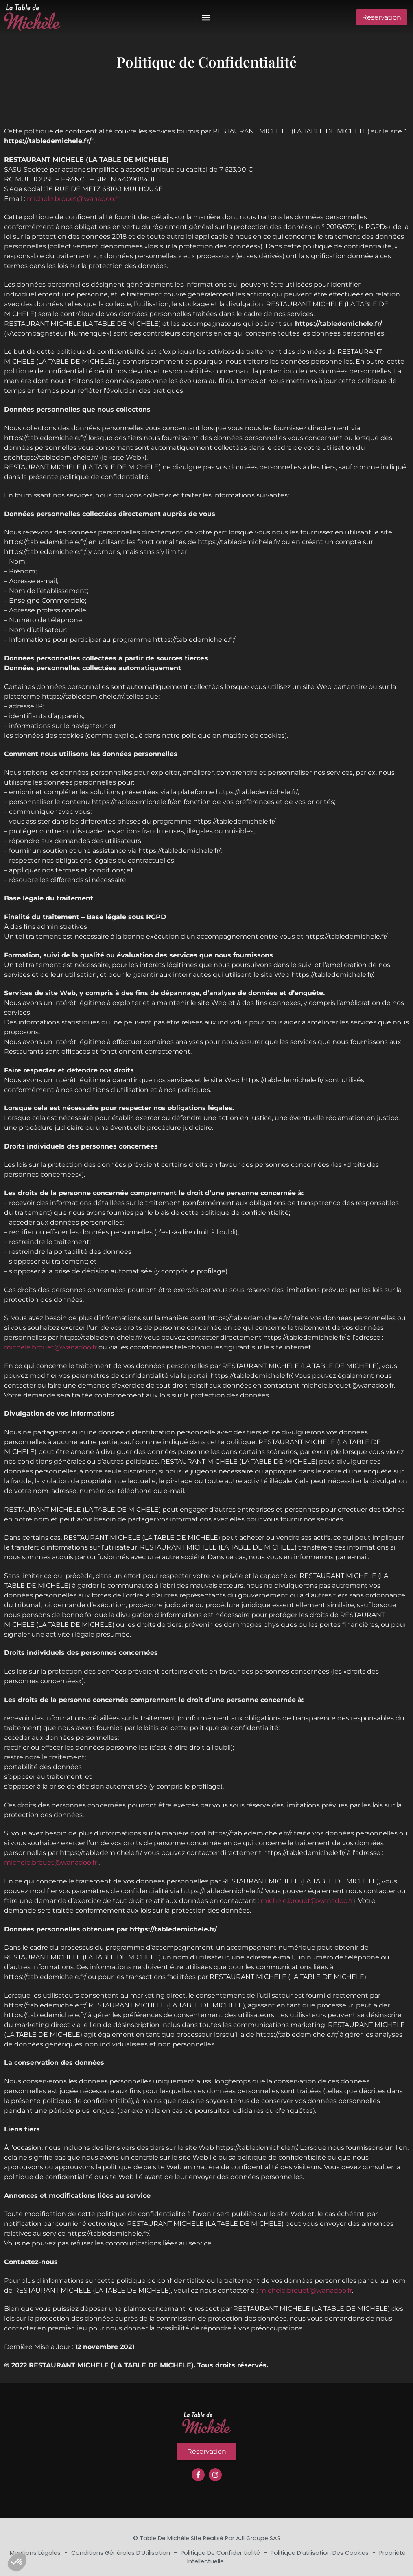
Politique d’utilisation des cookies (320, 2553)
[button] (205, 17)
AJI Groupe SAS (258, 2538)
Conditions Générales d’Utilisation (121, 2553)
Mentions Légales (36, 2553)
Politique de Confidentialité (221, 2553)
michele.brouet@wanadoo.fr (73, 199)
